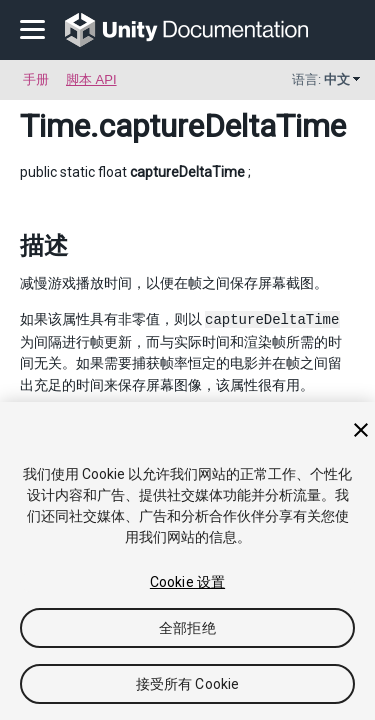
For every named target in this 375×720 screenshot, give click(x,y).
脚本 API (91, 79)
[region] (187, 561)
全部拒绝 (187, 628)
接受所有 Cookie (188, 684)
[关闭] (361, 430)
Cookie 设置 (187, 582)
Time (55, 126)
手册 (36, 79)
